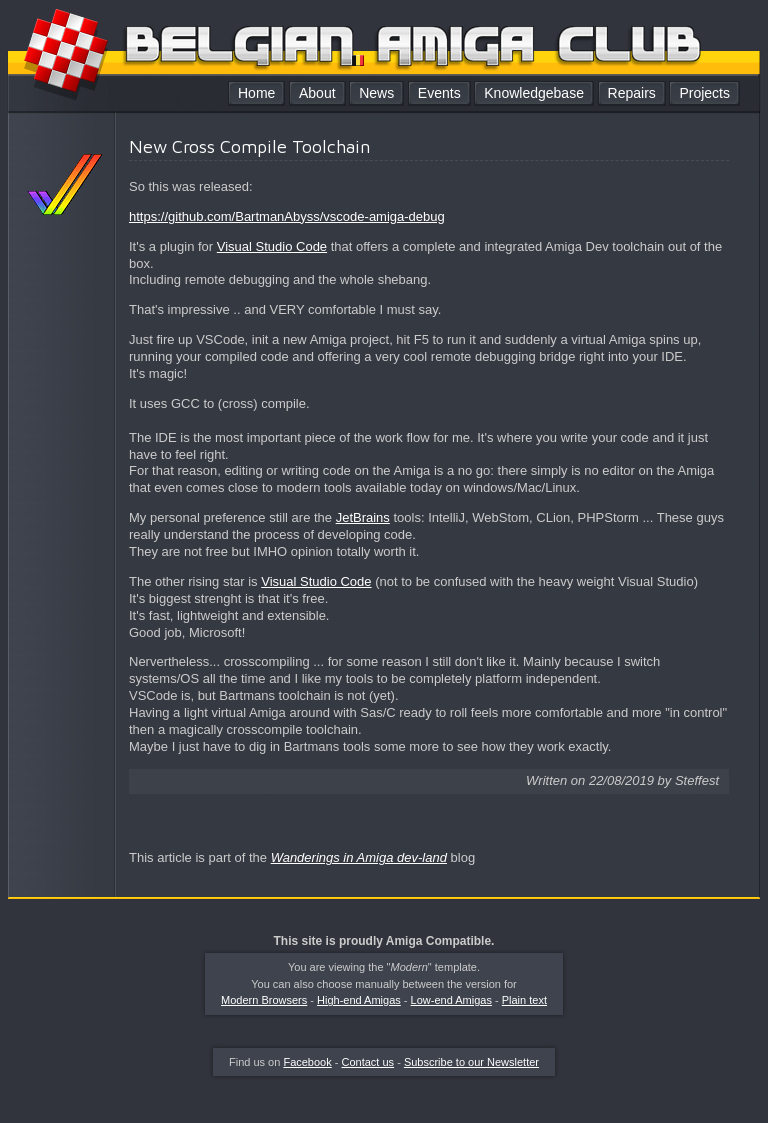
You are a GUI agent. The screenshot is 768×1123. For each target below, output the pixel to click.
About (317, 93)
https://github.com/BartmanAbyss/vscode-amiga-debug (287, 216)
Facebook (307, 1062)
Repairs (632, 93)
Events (439, 93)
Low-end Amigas (451, 1000)
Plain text (524, 1000)
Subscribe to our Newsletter (471, 1062)
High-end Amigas (359, 1000)
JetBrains (363, 517)
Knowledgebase (534, 93)
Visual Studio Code (272, 246)
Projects (704, 93)
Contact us (368, 1062)
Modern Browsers (264, 1000)
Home (256, 93)
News (376, 93)
